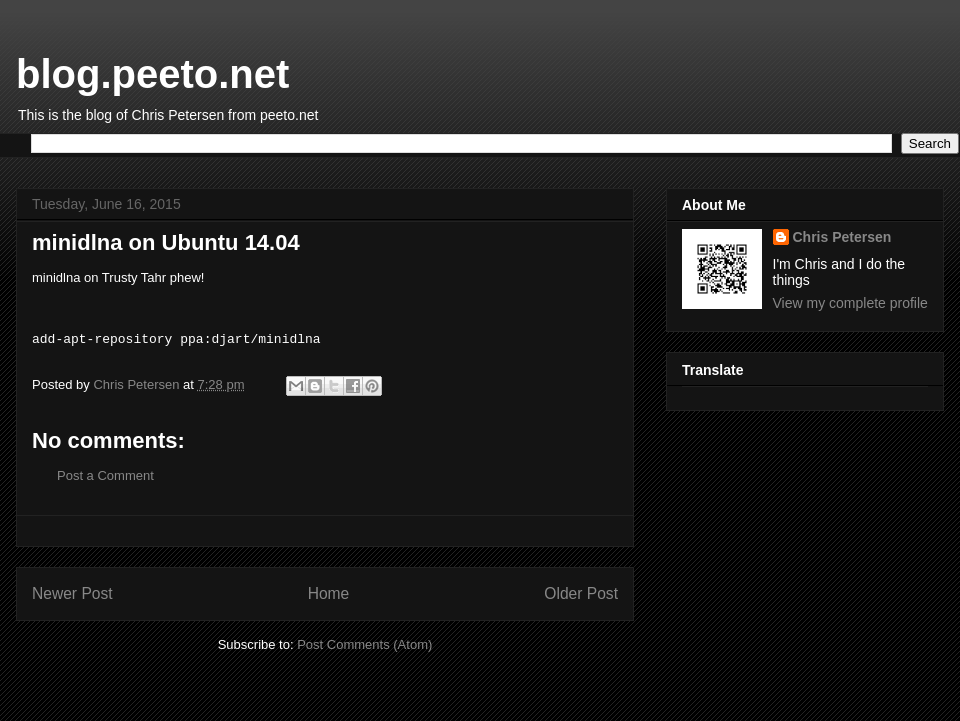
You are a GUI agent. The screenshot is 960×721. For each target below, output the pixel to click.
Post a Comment (105, 475)
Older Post (581, 593)
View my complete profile (850, 303)
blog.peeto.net (152, 74)
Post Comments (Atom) (364, 644)
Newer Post (72, 593)
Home (329, 593)
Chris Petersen (842, 237)
